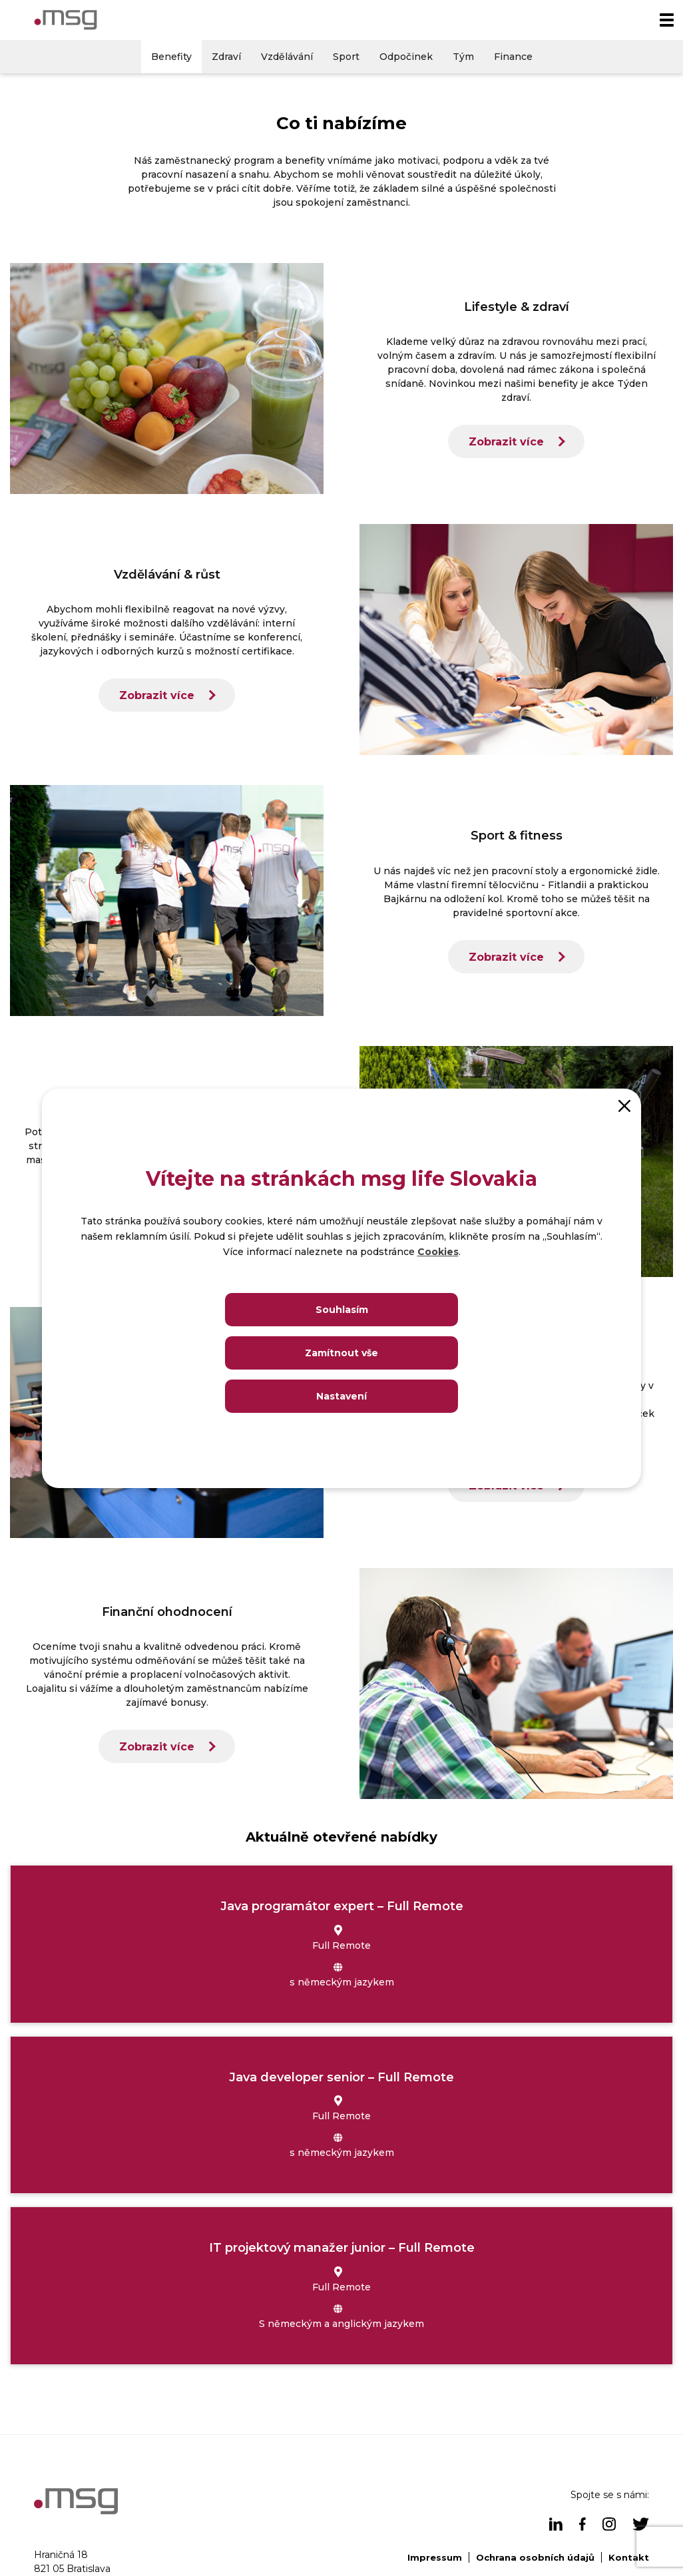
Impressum (434, 2557)
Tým (463, 57)
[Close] (624, 1105)
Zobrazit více (506, 441)
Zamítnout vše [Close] (341, 1353)
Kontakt (628, 2557)
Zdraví (226, 57)
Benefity (171, 57)
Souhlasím (342, 1310)
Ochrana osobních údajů (535, 2557)
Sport (346, 57)
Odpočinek (406, 57)
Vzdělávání (287, 57)
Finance (513, 57)
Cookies (438, 1252)
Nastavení (341, 1396)
